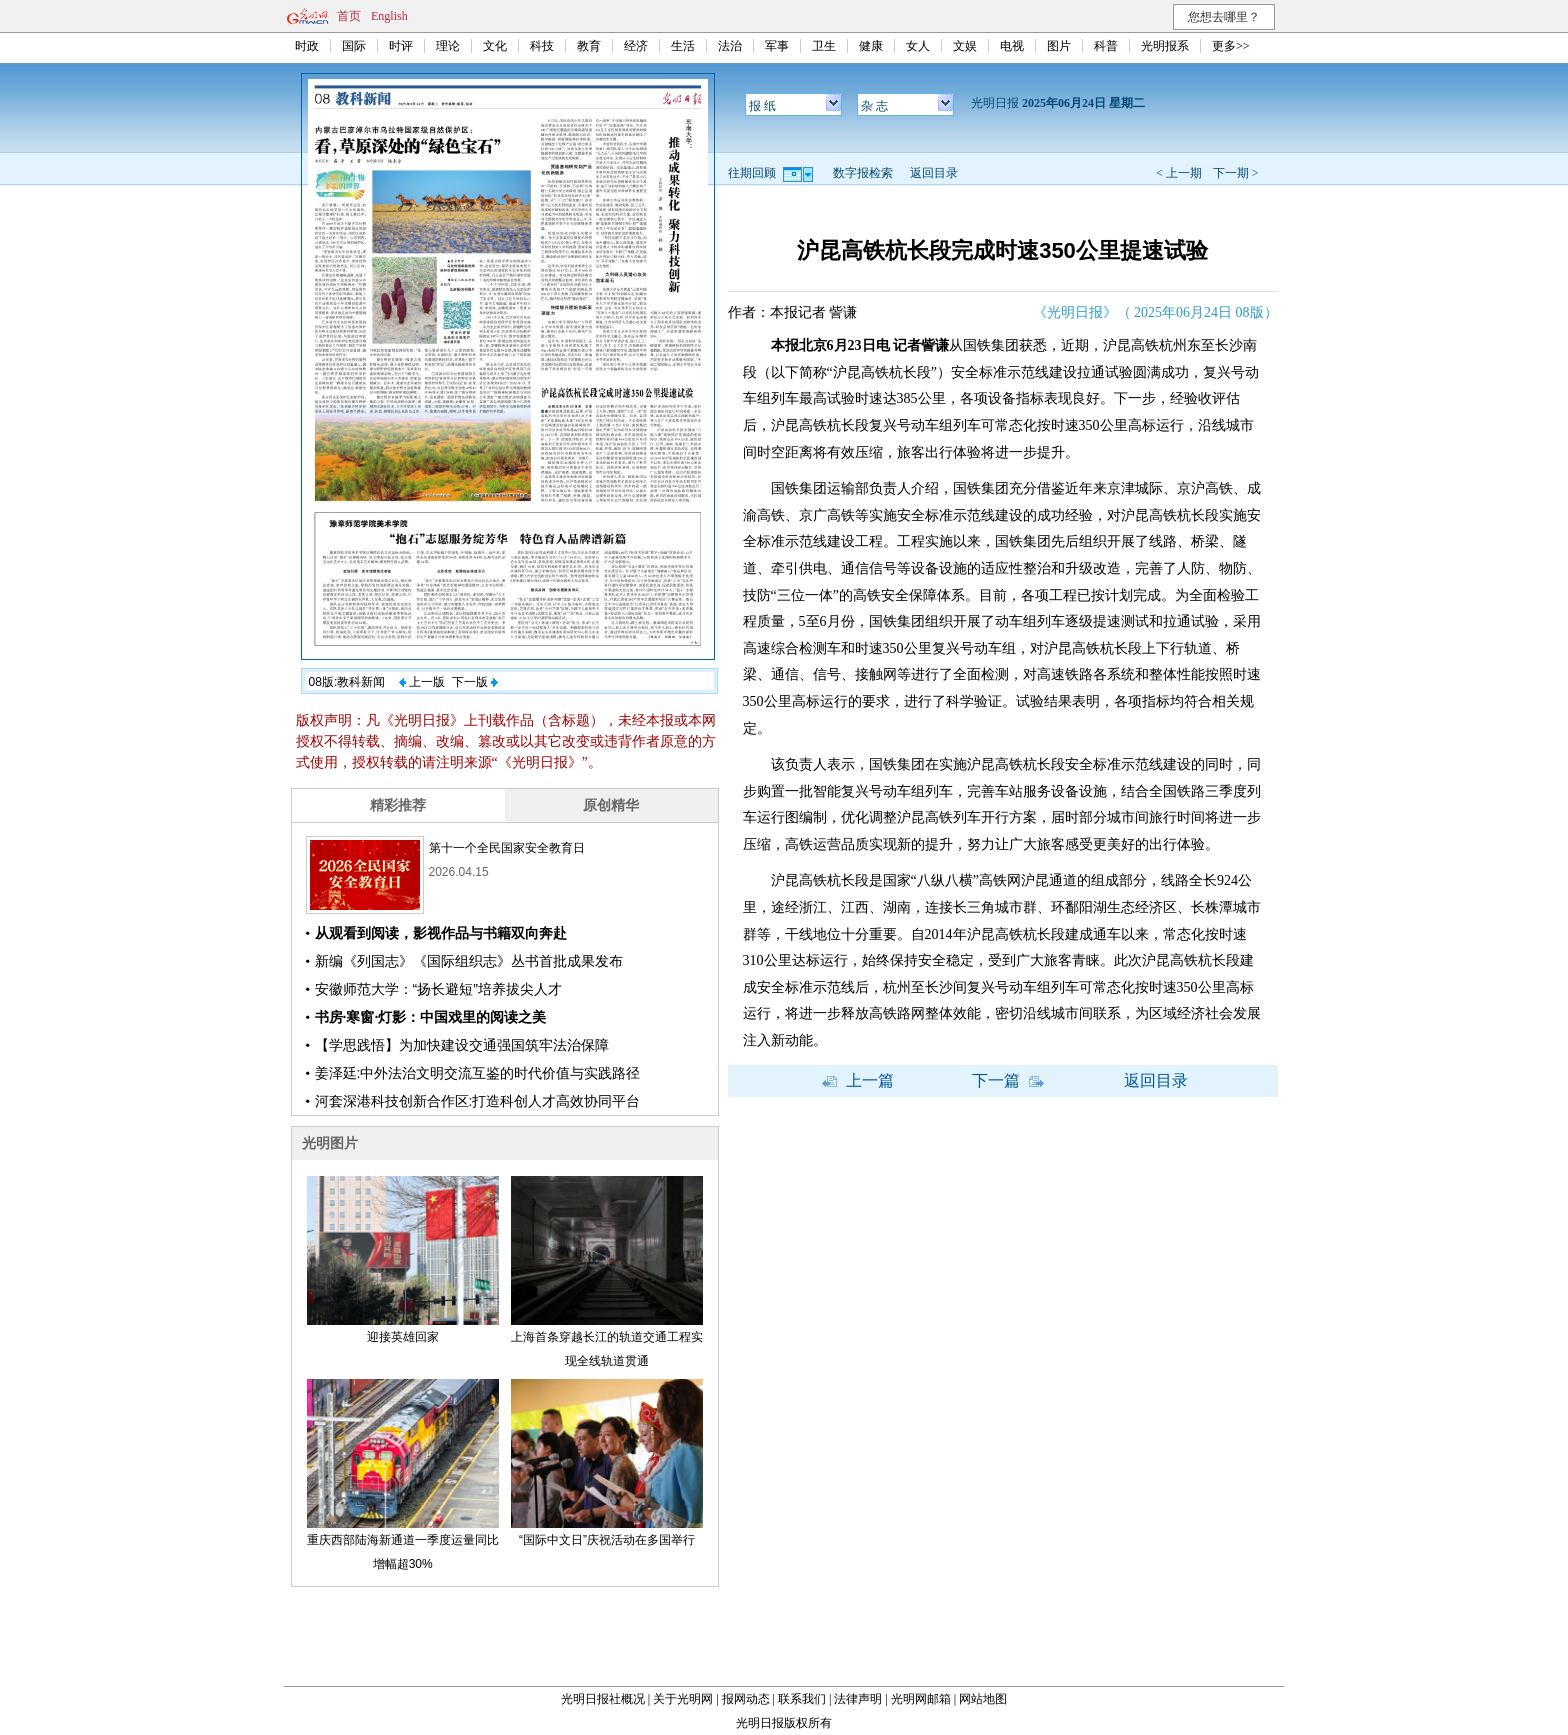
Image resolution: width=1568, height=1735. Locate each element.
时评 (401, 46)
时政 (307, 46)
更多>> (1231, 46)
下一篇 (1008, 1080)
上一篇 (858, 1080)
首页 (349, 16)
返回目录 (934, 173)
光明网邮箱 (921, 1699)
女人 (918, 46)
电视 (1012, 46)
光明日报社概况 (603, 1699)
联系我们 (802, 1699)
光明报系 (1165, 46)
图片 (1059, 46)
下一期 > (1236, 173)
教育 (589, 46)
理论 (448, 46)
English (389, 16)
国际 (354, 46)
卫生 (824, 46)
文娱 (965, 46)
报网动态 (746, 1699)
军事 (777, 46)
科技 (542, 46)
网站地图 (983, 1699)
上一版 (422, 682)
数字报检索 (863, 173)
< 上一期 (1179, 173)
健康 (871, 46)
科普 (1106, 46)
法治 (730, 46)
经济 (636, 46)
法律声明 (858, 1699)
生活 (683, 46)
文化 (495, 46)
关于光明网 (683, 1699)
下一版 (475, 682)
